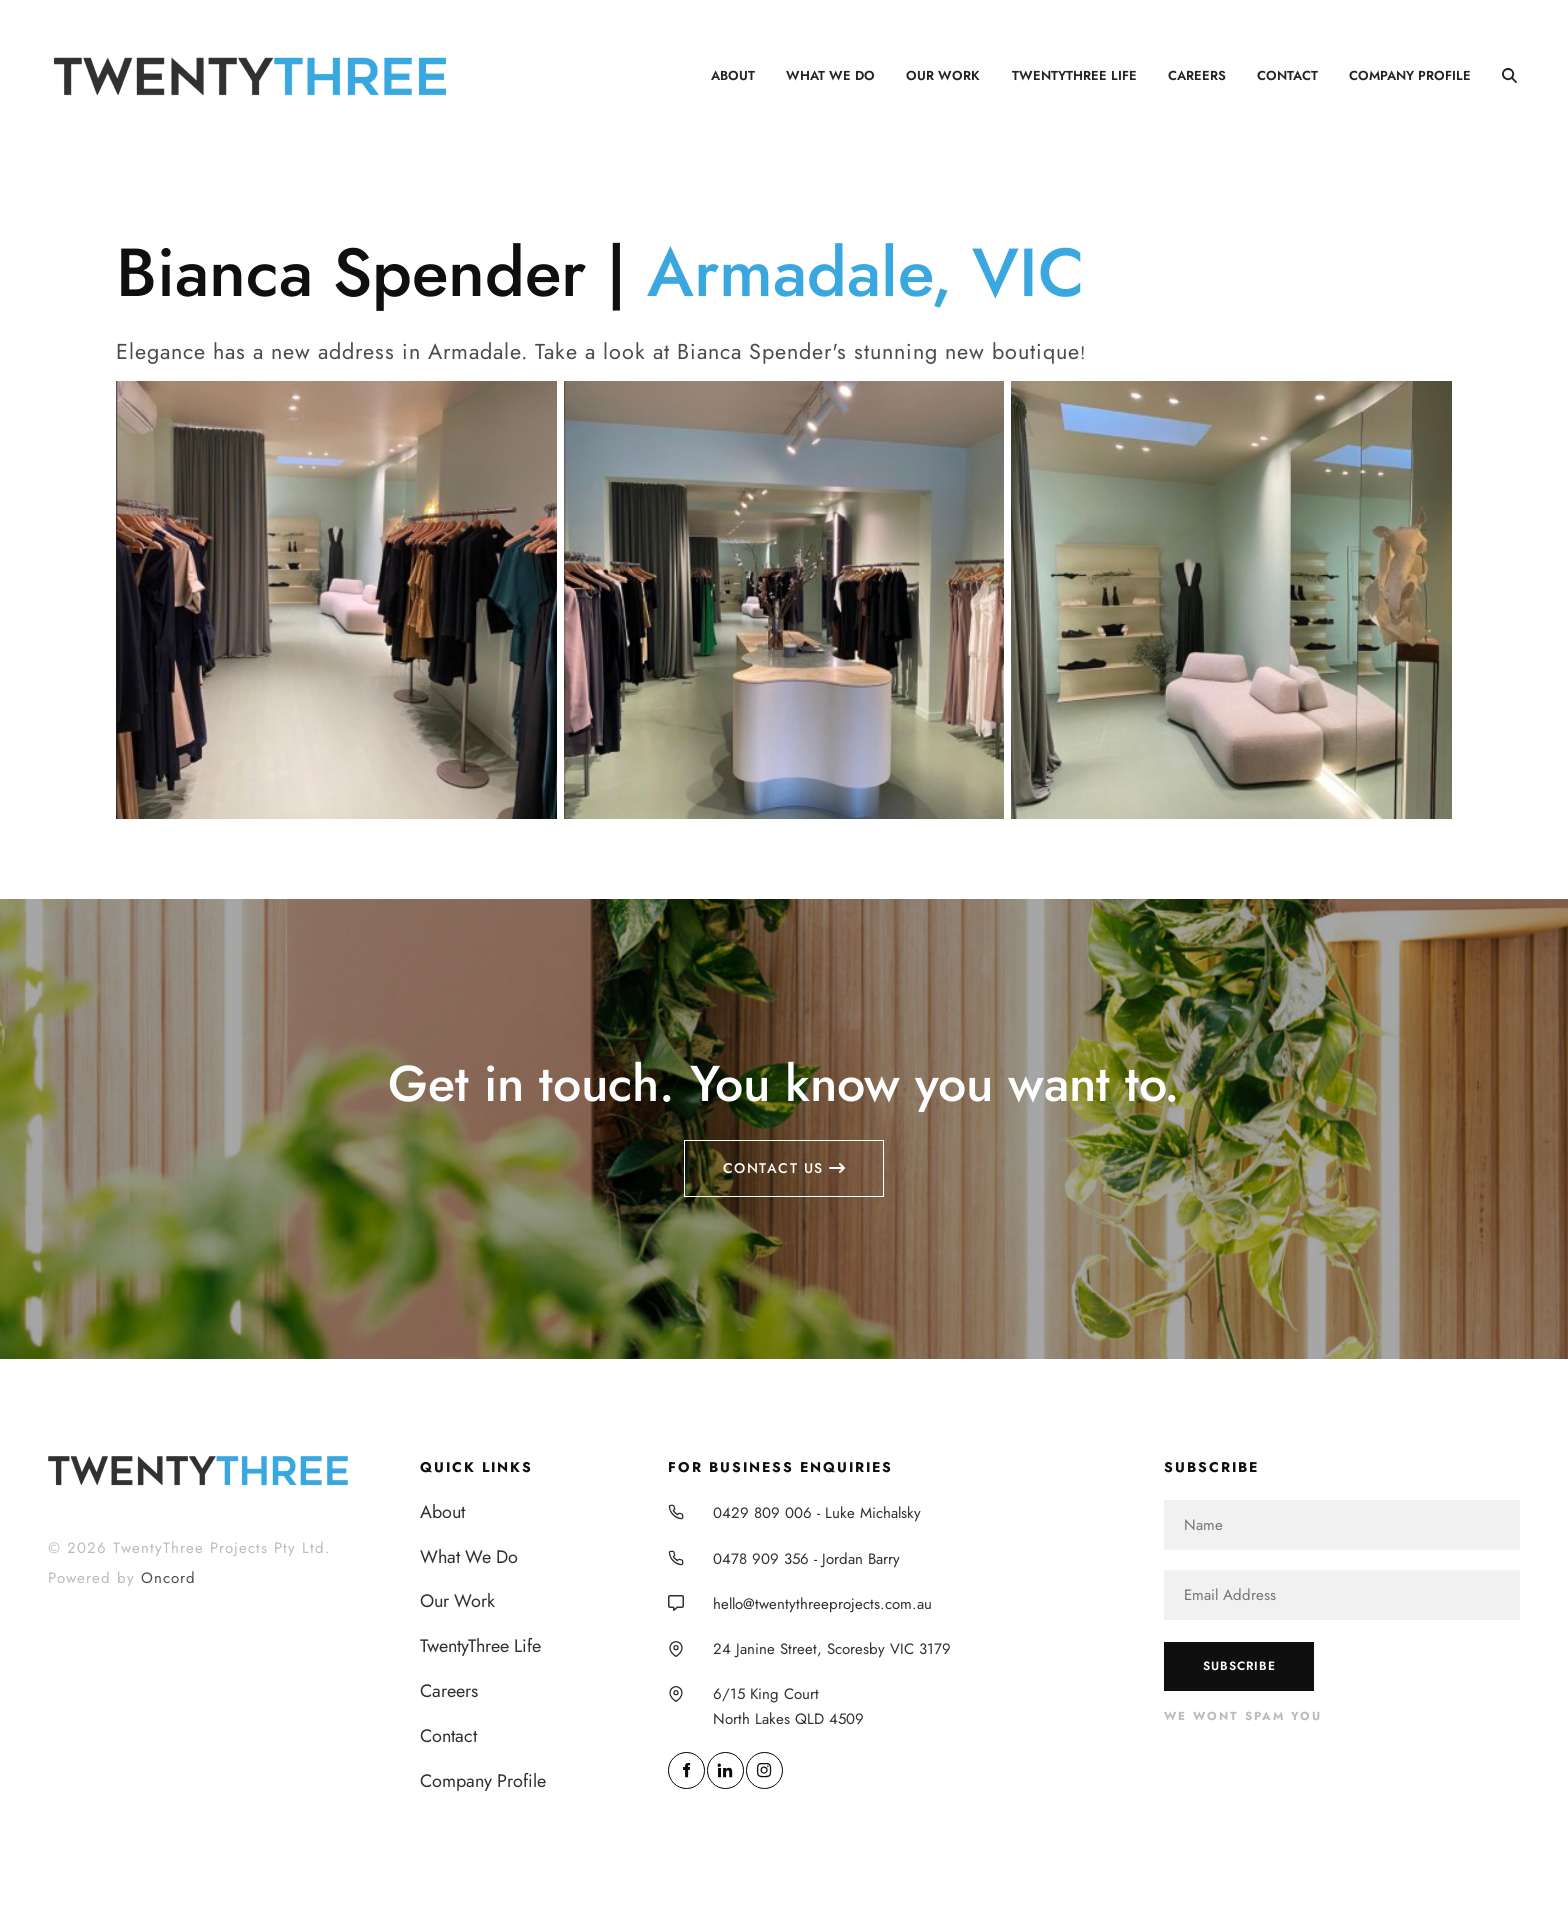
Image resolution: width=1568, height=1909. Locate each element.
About (733, 75)
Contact (1287, 75)
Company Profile (1410, 75)
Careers (1197, 75)
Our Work (943, 75)
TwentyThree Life (1074, 75)
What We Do (830, 75)
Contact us (784, 1152)
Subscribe (1239, 1666)
